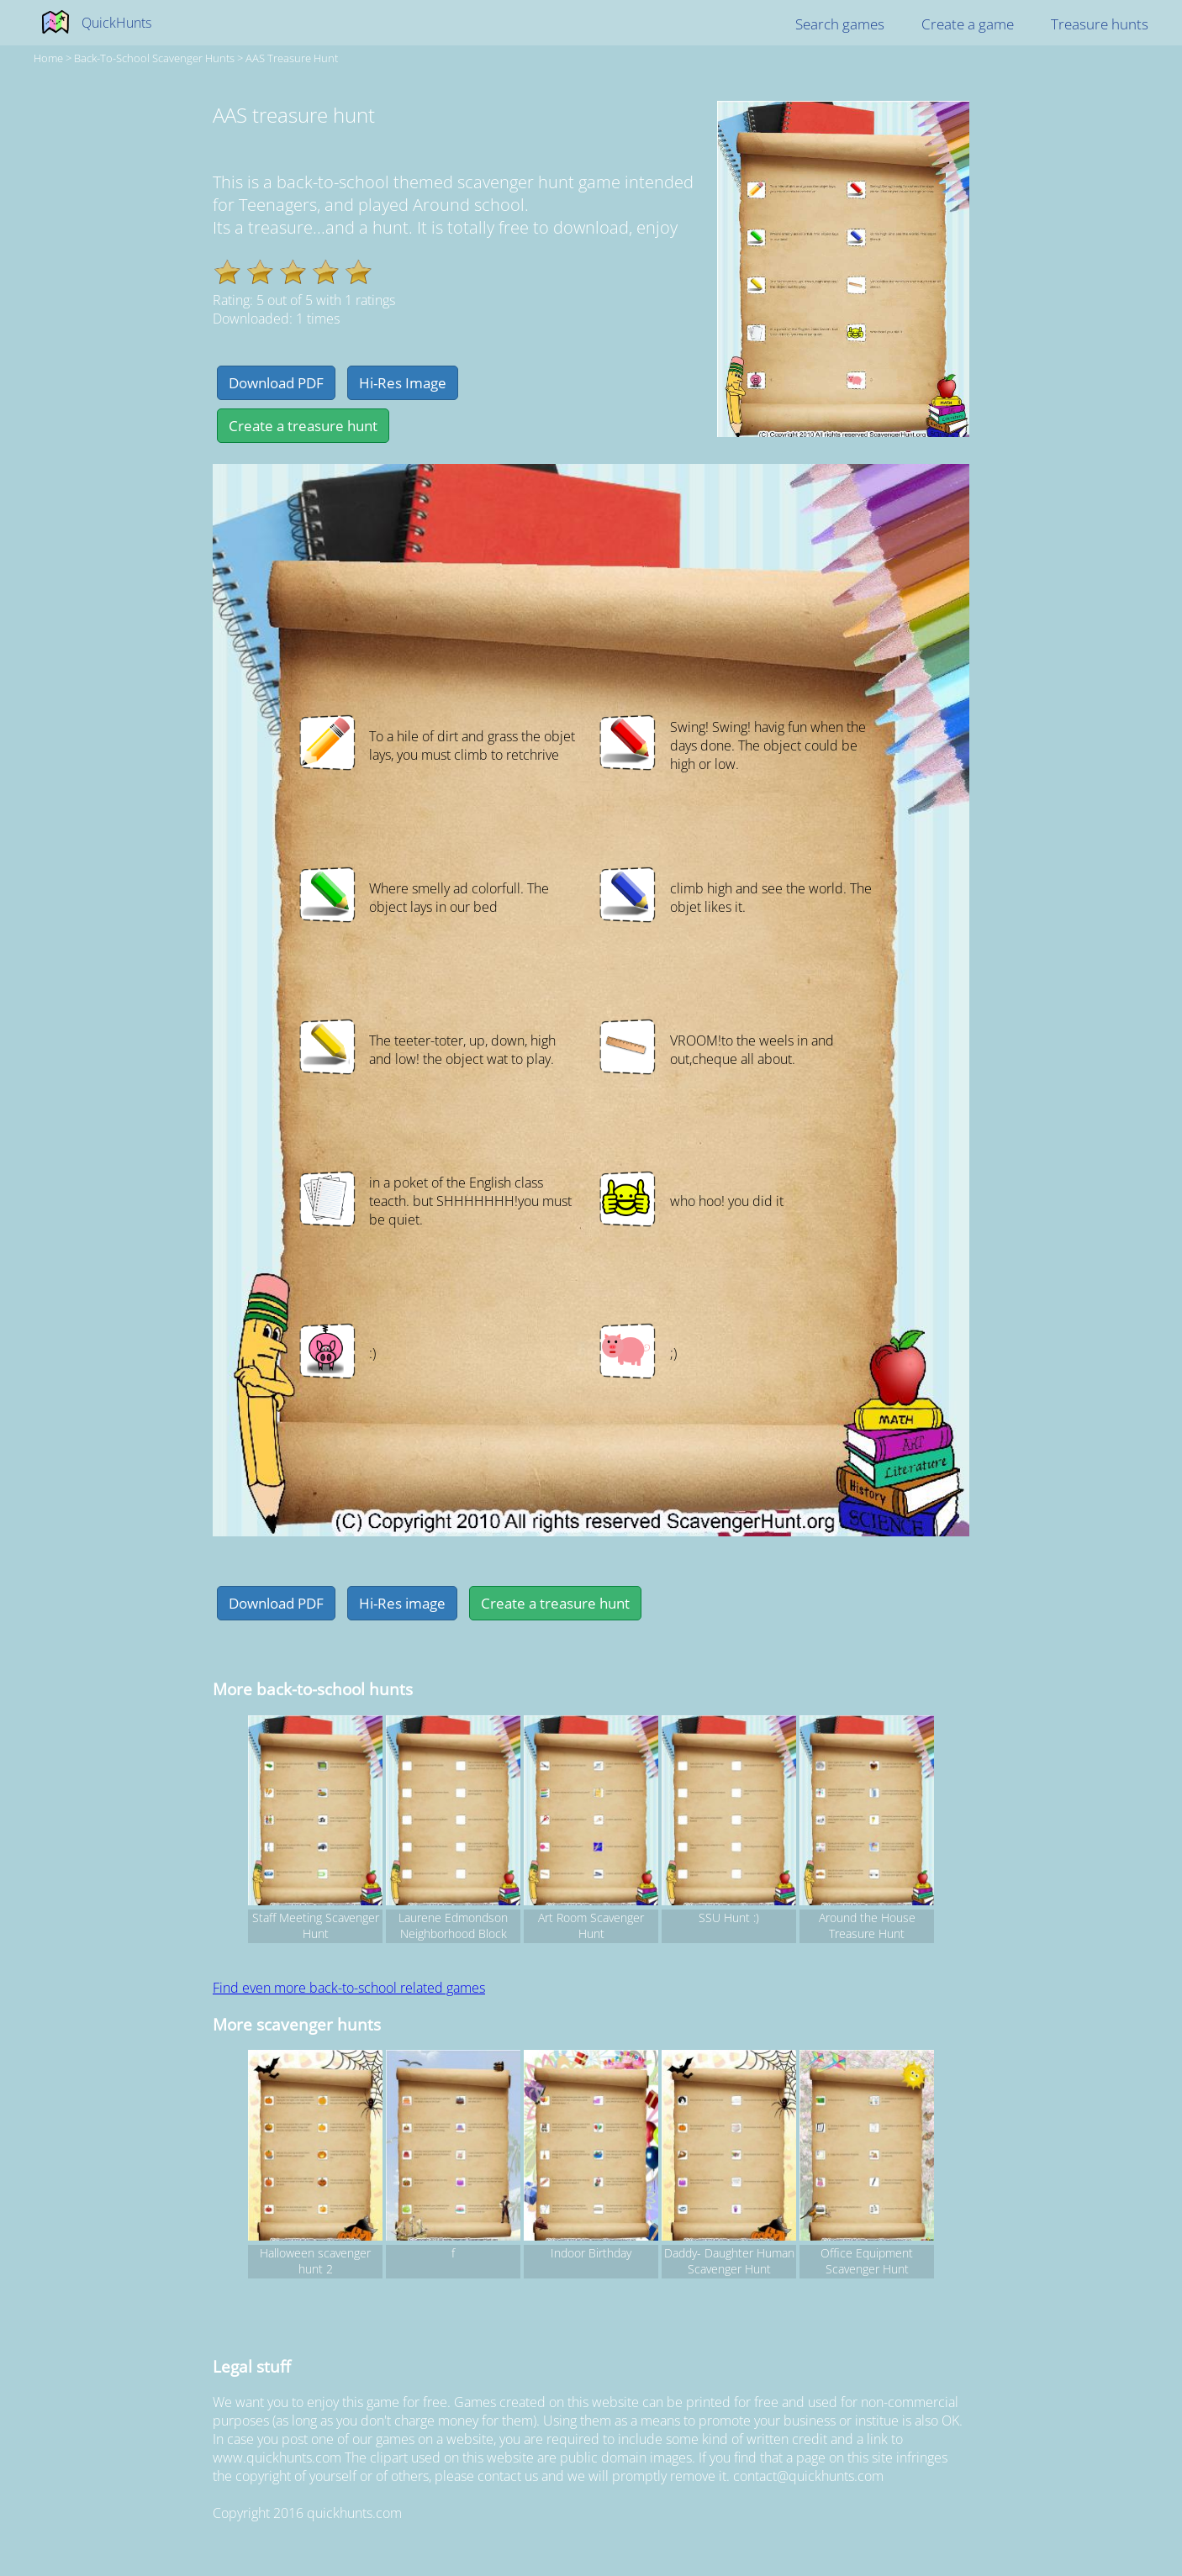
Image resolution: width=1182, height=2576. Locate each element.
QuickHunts (116, 22)
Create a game (967, 24)
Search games (839, 24)
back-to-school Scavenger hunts (154, 58)
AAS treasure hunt (291, 58)
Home (48, 58)
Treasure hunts (1099, 24)
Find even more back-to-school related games (349, 1987)
